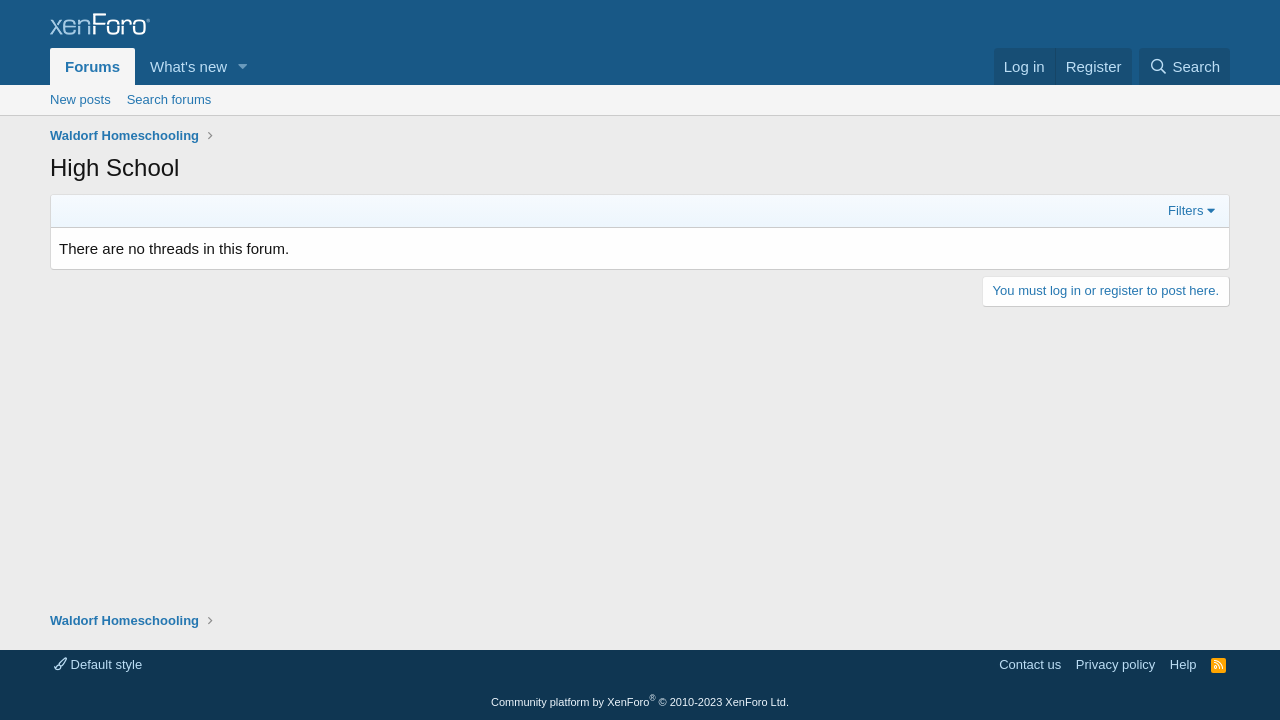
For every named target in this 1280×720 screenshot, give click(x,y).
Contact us (1030, 664)
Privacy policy (1115, 664)
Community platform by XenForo (640, 702)
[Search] (1184, 66)
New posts (80, 99)
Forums (92, 66)
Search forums (169, 99)
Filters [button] (1185, 210)
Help (1183, 664)
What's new (188, 66)
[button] (243, 66)
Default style (98, 664)
